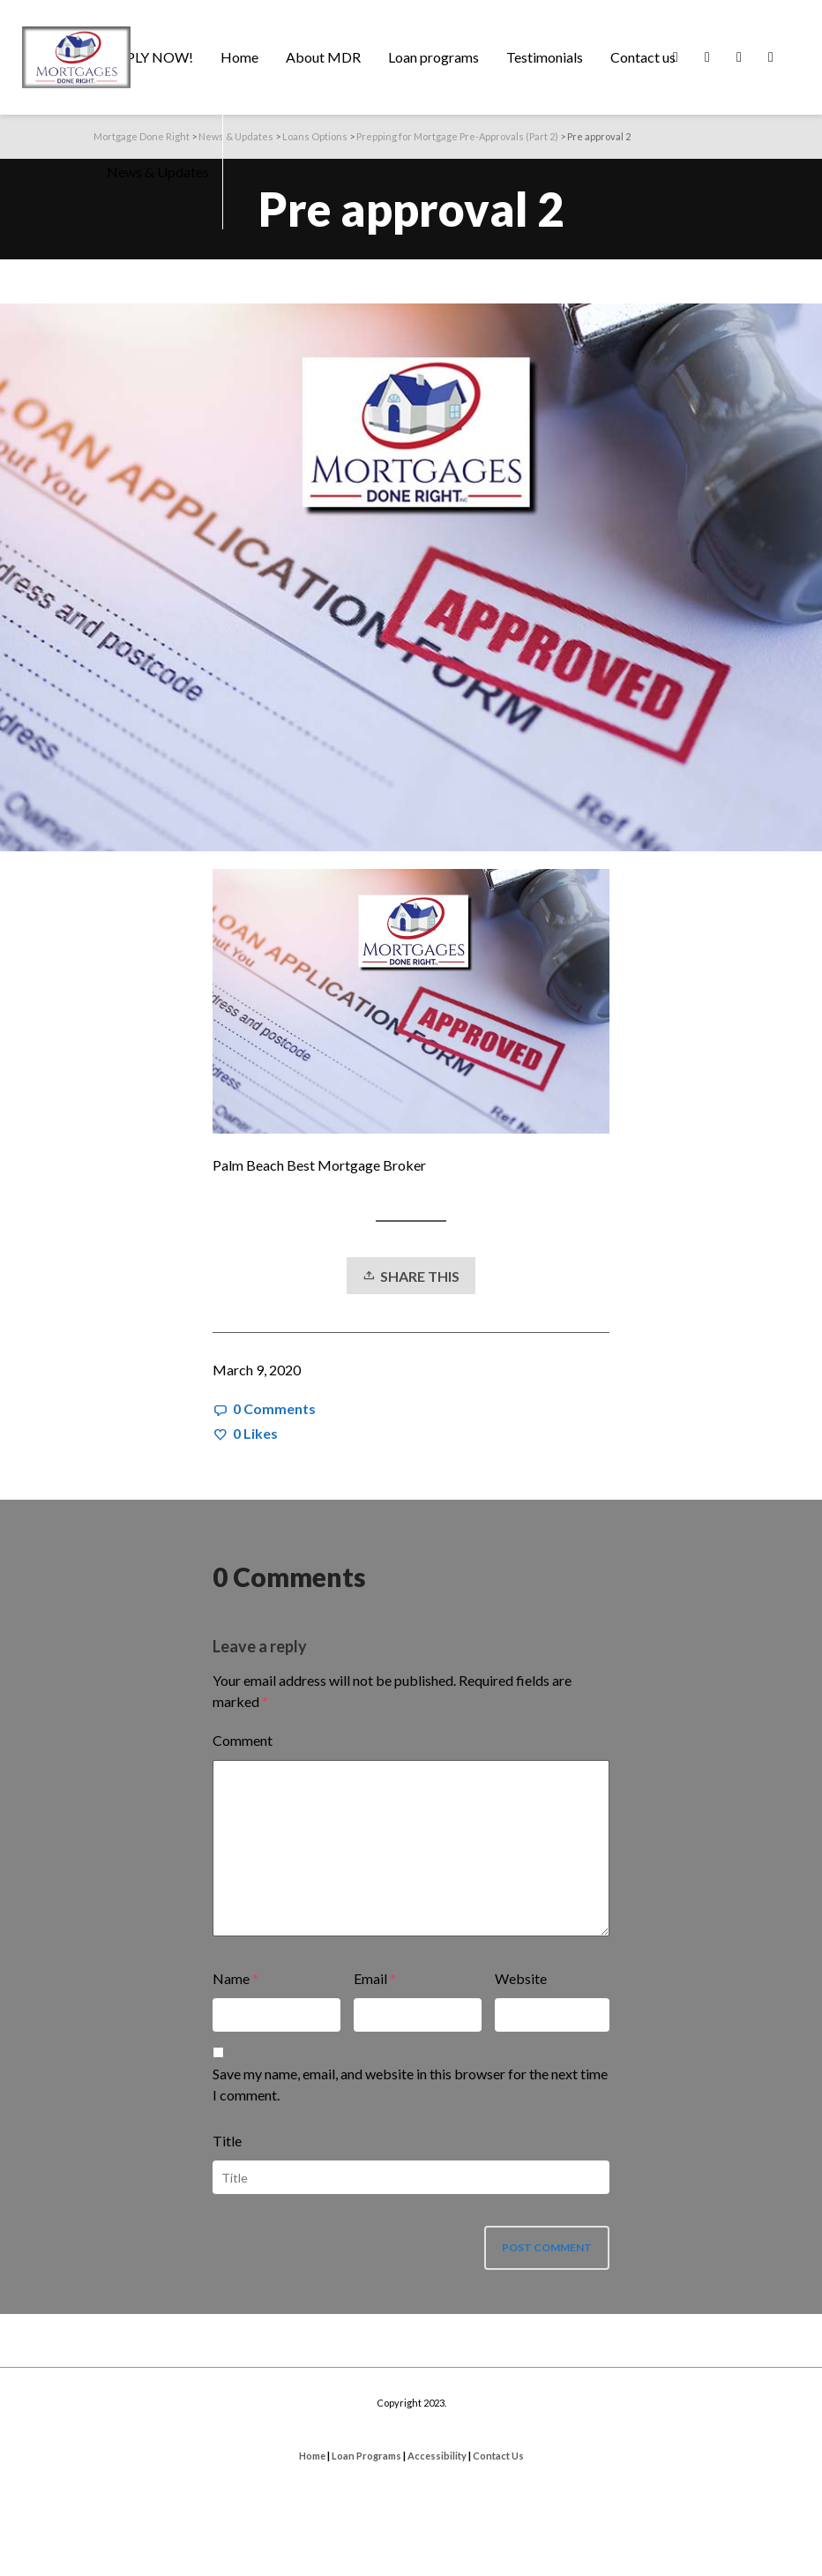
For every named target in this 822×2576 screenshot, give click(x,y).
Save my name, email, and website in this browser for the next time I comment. (410, 2084)
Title (227, 2140)
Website (521, 1978)
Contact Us (498, 2455)
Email (370, 1978)
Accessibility (437, 2455)
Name (231, 1978)
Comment (243, 1740)
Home (312, 2455)
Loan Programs (366, 2455)
